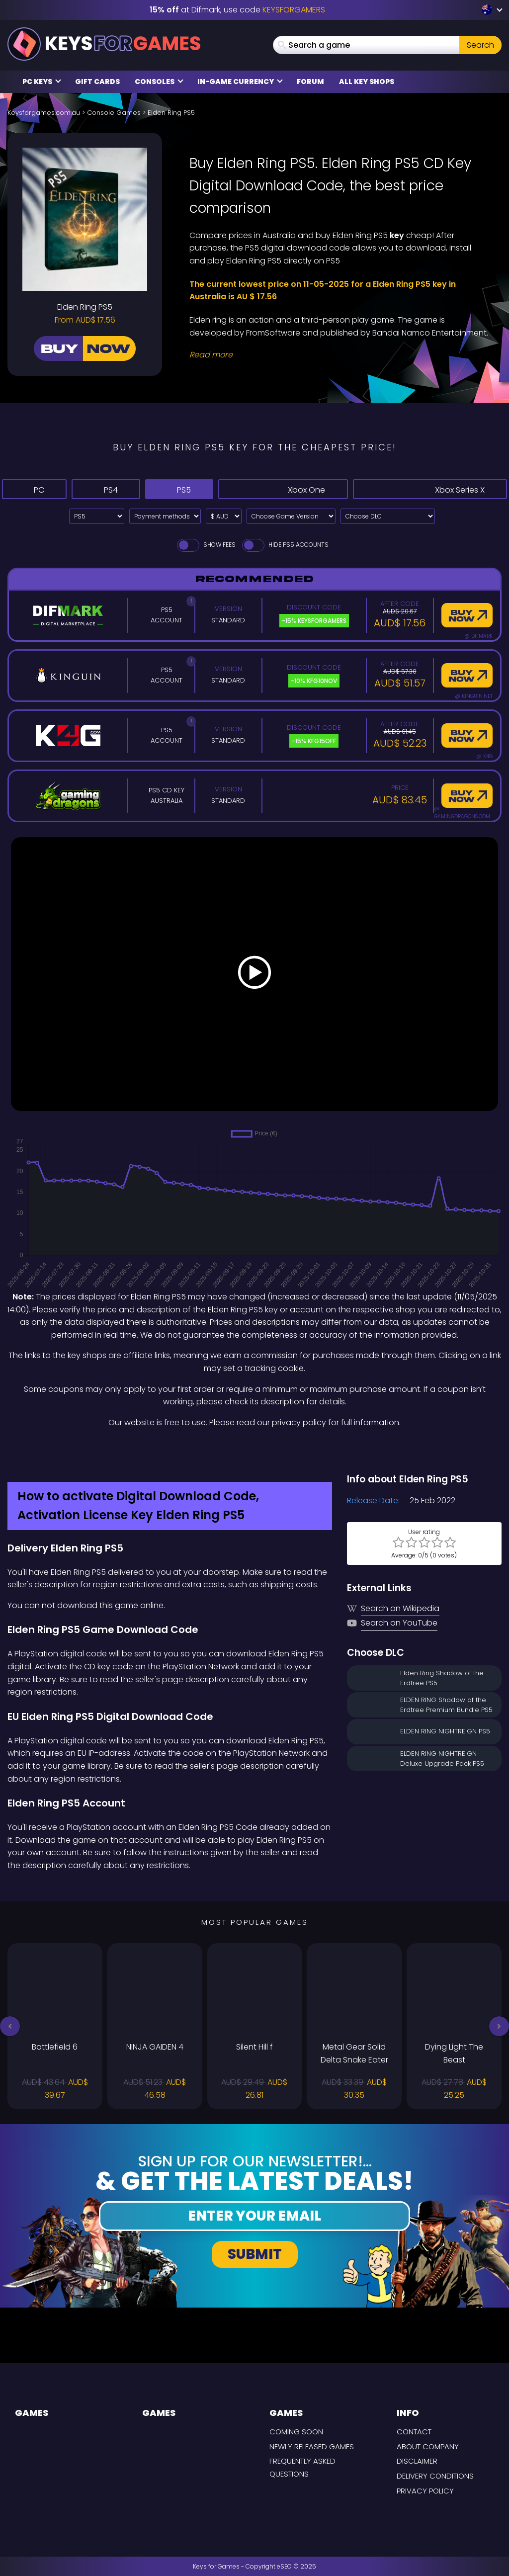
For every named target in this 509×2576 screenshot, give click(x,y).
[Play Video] (254, 974)
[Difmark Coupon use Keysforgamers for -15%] (254, 1450)
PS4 (112, 489)
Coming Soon (296, 2431)
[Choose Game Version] (291, 516)
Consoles (159, 81)
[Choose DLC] (387, 516)
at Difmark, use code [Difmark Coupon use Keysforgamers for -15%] (237, 9)
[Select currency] (224, 516)
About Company (428, 2446)
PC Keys (41, 81)
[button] (10, 2026)
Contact (414, 2431)
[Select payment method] (165, 516)
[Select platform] (96, 516)
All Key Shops (366, 81)
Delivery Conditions (435, 2476)
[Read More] (339, 354)
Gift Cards (97, 81)
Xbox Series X (434, 489)
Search (480, 45)
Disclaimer (417, 2461)
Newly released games (311, 2446)
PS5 (192, 489)
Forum (310, 81)
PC (35, 489)
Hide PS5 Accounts (285, 544)
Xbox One (295, 489)
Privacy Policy (425, 2491)
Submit (255, 2254)
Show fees (205, 544)
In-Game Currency (240, 81)
